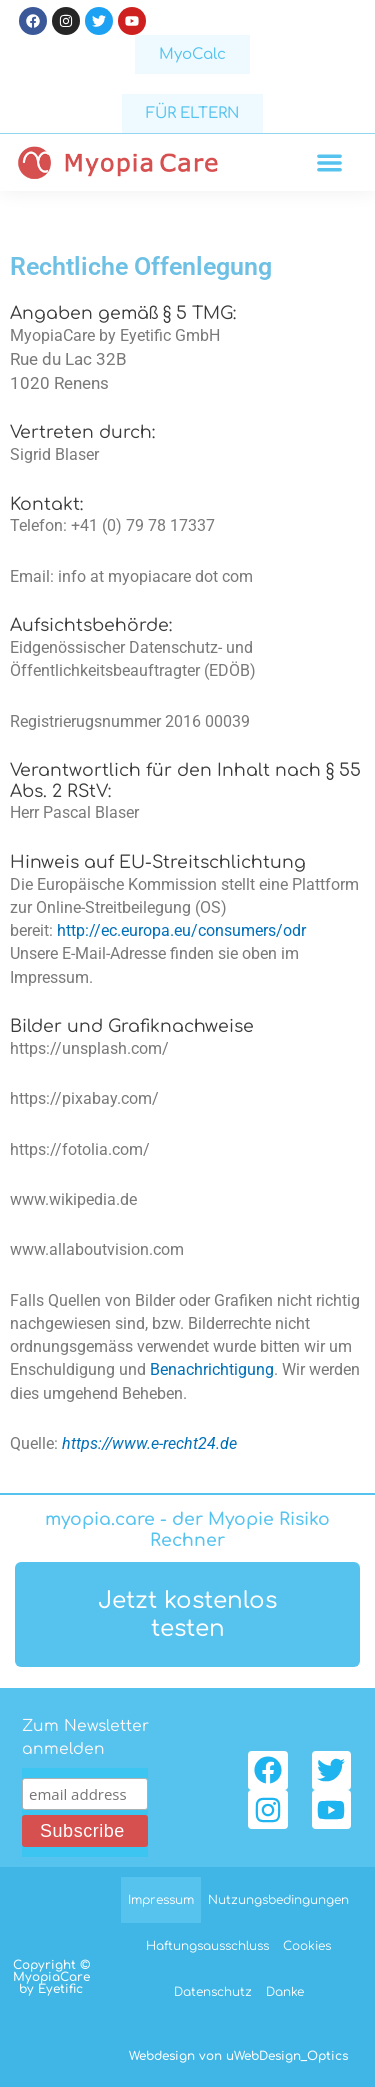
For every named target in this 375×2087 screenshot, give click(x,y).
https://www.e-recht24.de (149, 1444)
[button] (330, 162)
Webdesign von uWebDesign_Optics (238, 2056)
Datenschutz (213, 1992)
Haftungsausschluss (207, 1946)
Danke (285, 1992)
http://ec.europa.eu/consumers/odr (181, 931)
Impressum (161, 1900)
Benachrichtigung (212, 1370)
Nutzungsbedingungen (278, 1900)
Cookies (307, 1946)
